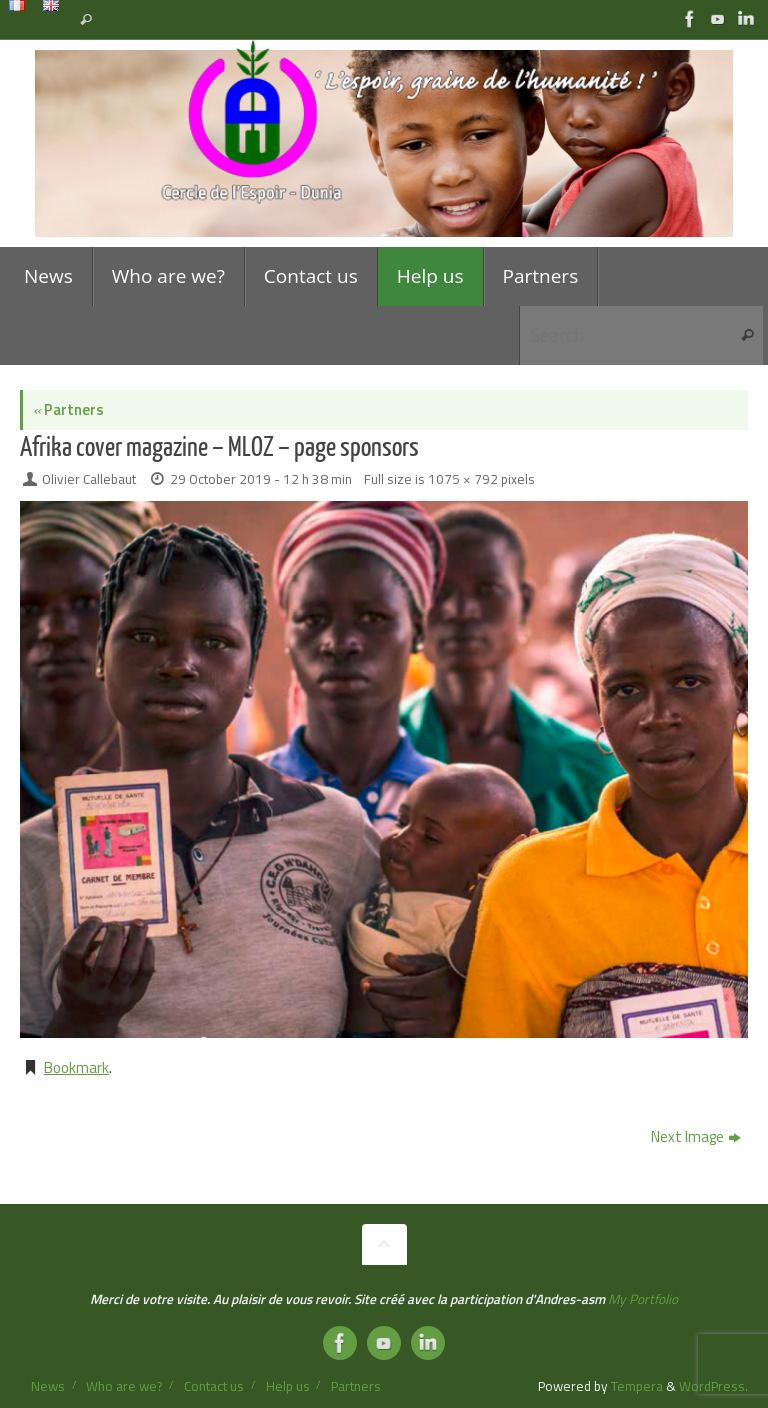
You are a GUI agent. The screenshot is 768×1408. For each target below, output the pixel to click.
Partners (68, 409)
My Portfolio (643, 1299)
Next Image (696, 1136)
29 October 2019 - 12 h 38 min (261, 479)
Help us (288, 1386)
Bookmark (76, 1067)
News (48, 1386)
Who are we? (124, 1386)
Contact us (214, 1386)
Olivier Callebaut (89, 479)
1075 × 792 (463, 479)
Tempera (637, 1386)
